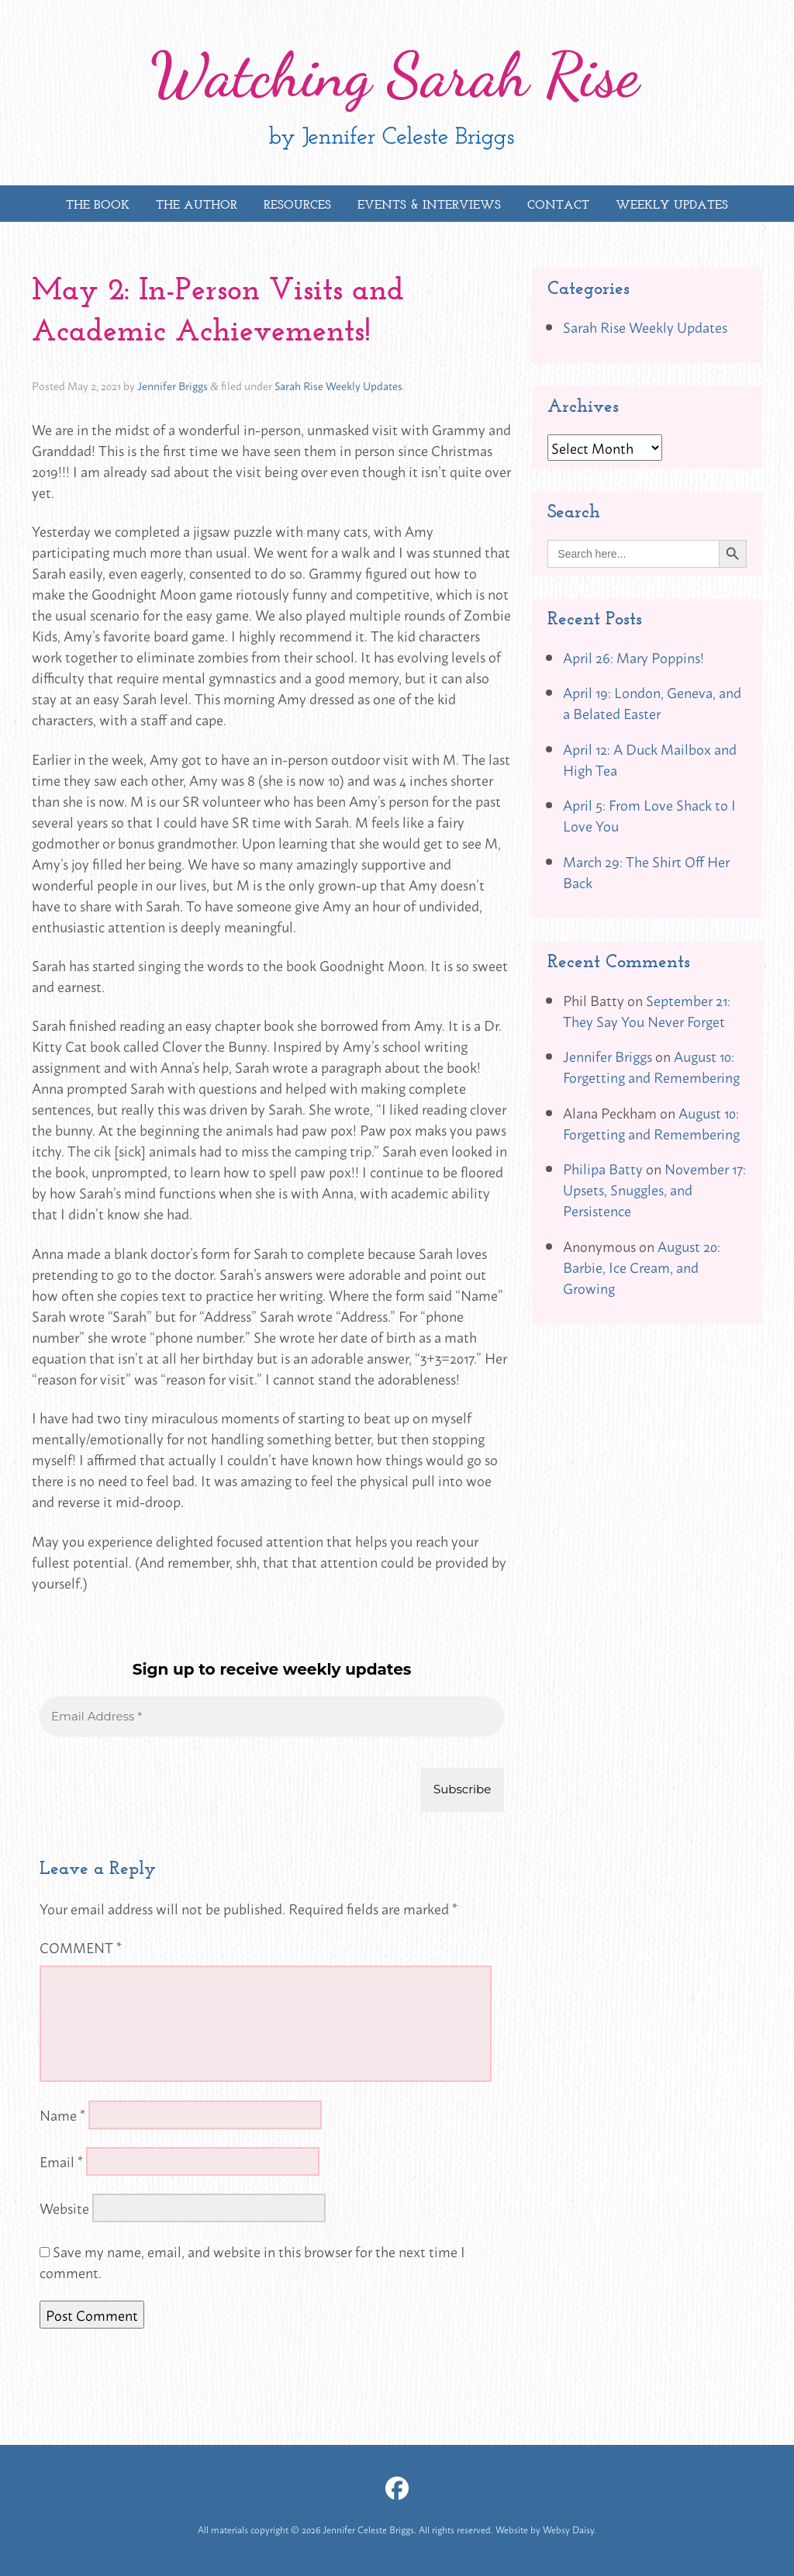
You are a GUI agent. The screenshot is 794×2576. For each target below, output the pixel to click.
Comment (81, 1947)
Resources (297, 204)
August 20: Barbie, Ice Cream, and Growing (641, 1266)
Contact (558, 204)
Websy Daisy (568, 2529)
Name (62, 2114)
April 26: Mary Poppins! (633, 657)
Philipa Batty (603, 1168)
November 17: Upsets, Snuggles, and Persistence (654, 1189)
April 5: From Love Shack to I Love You (649, 815)
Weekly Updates (672, 204)
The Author (196, 204)
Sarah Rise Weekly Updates (338, 385)
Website (64, 2207)
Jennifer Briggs (172, 385)
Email (61, 2161)
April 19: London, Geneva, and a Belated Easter (652, 702)
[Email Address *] (272, 1717)
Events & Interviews (429, 204)
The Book (97, 204)
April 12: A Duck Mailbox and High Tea (650, 759)
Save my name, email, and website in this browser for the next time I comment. (252, 2261)
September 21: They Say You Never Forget (646, 1010)
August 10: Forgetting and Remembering (651, 1066)
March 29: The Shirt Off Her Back (646, 871)
